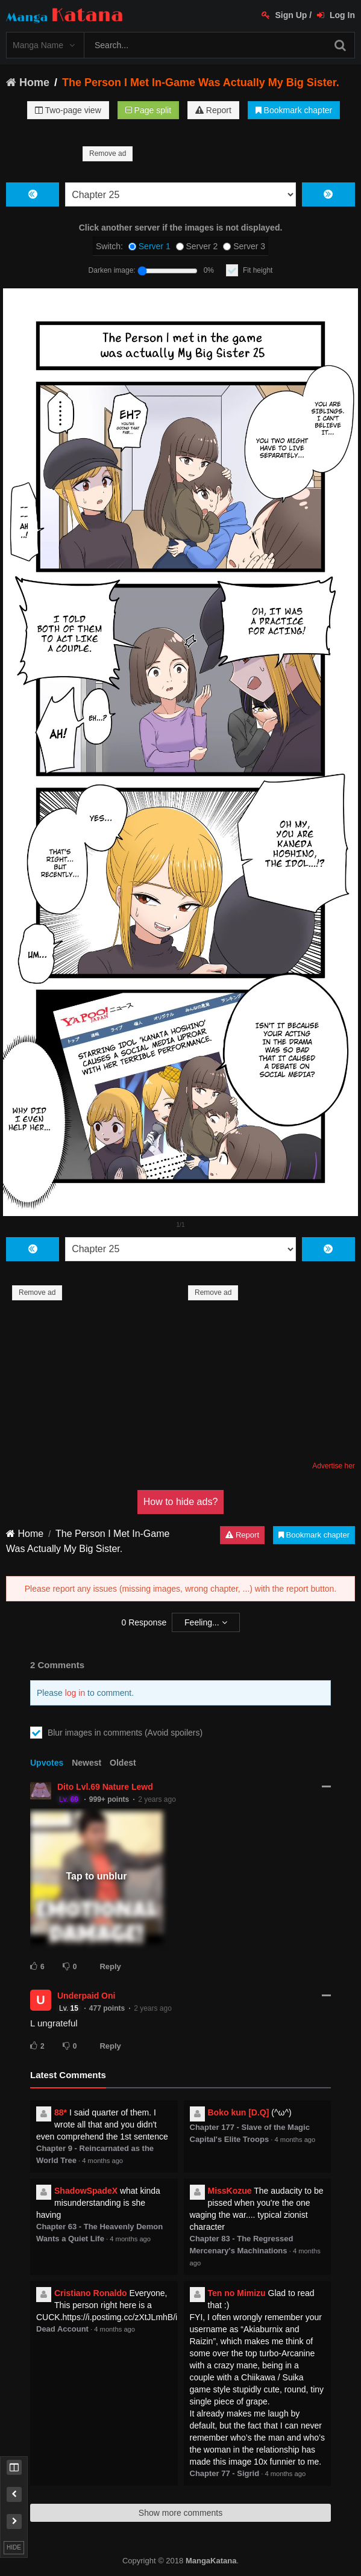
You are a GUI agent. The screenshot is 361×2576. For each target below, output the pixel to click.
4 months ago (102, 2160)
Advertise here (335, 1466)
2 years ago (157, 1799)
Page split (148, 110)
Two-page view (68, 110)
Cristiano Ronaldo (90, 2293)
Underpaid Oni (86, 1995)
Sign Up (284, 15)
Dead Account (62, 2328)
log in (75, 1693)
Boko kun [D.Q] (238, 2112)
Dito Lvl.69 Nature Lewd (105, 1787)
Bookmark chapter (294, 110)
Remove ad (107, 153)
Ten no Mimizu (237, 2293)
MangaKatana (211, 2560)
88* (60, 2112)
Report (213, 110)
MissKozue (230, 2191)
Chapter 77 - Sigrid (225, 2473)
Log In (336, 15)
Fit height (257, 270)
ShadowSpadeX (86, 2191)
